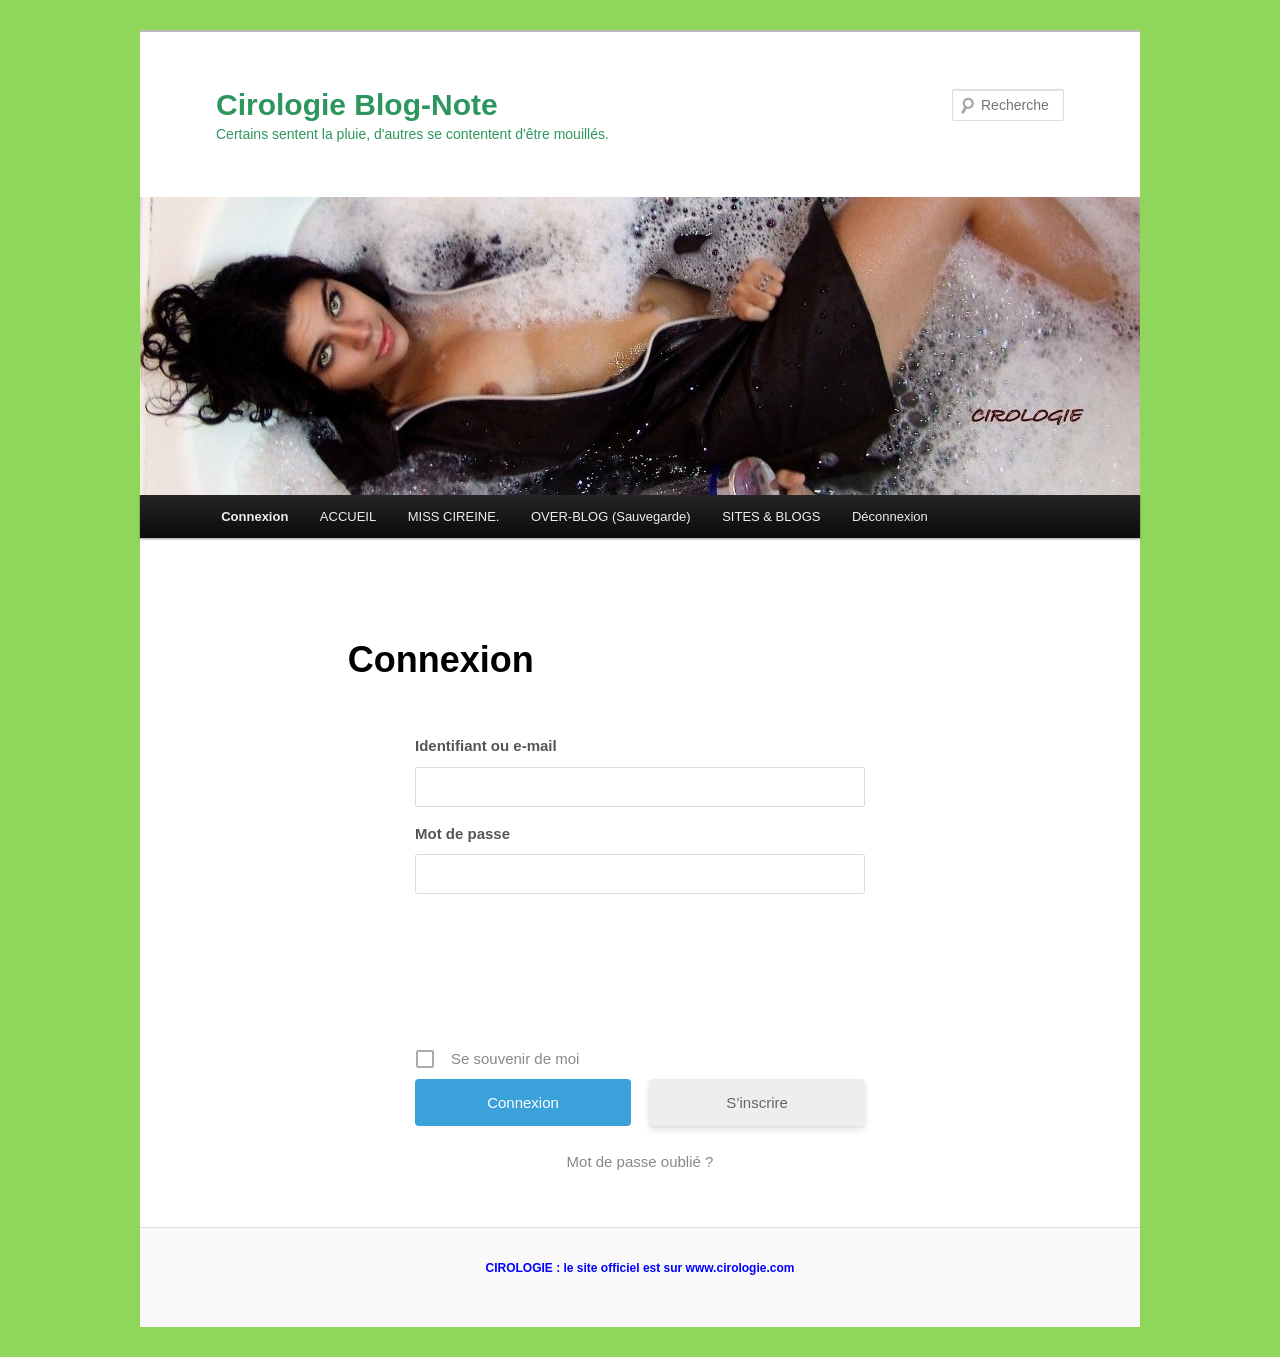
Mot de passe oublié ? (640, 1161)
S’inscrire (757, 1102)
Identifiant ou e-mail (486, 745)
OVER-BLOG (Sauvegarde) (611, 516)
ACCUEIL (348, 516)
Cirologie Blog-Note (357, 104)
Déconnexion (890, 516)
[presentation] (642, 978)
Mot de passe (462, 833)
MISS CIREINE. (454, 516)
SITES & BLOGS (771, 516)
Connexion (254, 516)
